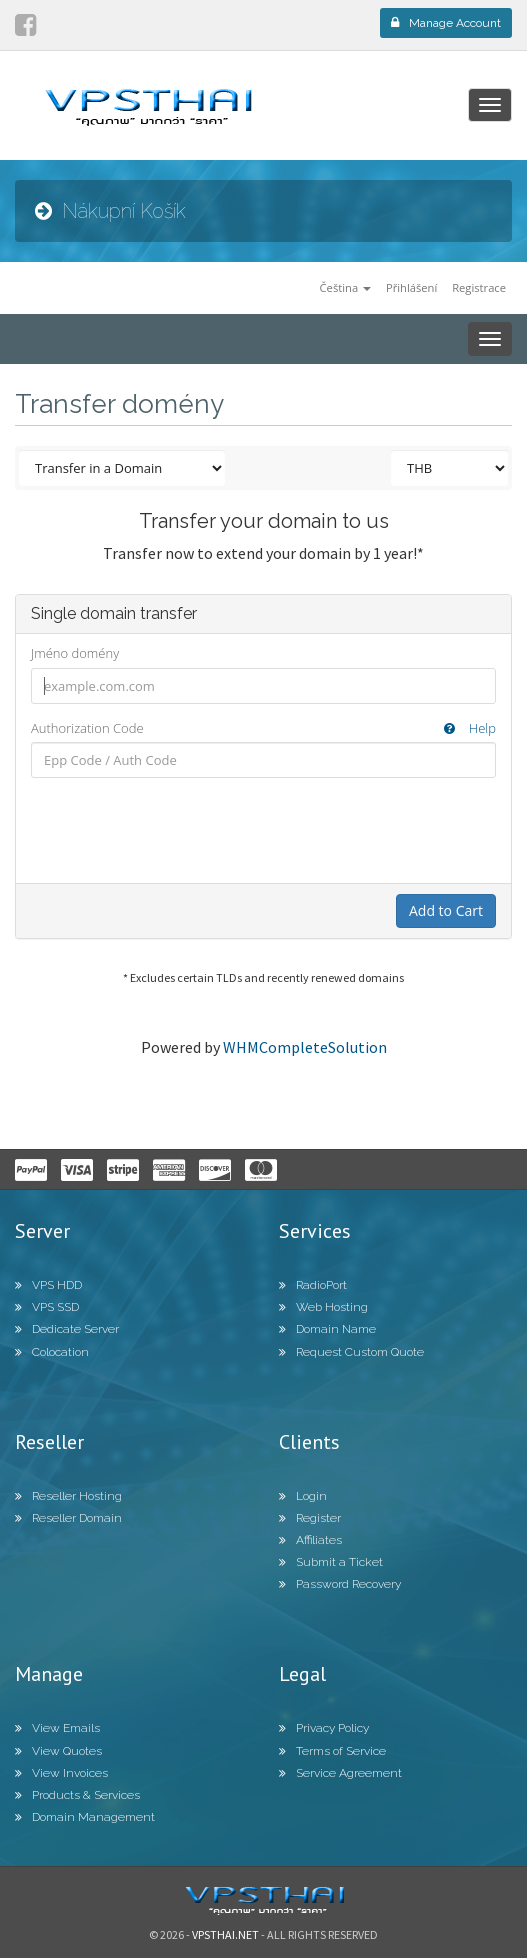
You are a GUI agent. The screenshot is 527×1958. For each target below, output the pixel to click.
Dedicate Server (67, 1329)
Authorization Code (263, 728)
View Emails (57, 1728)
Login (303, 1496)
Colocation (52, 1352)
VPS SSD (47, 1307)
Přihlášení (411, 287)
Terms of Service (332, 1751)
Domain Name (327, 1329)
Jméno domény (75, 653)
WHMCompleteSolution (305, 1047)
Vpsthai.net (225, 1934)
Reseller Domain (68, 1518)
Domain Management (85, 1817)
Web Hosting (323, 1307)
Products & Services (77, 1795)
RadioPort (313, 1285)
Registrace (479, 287)
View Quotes (58, 1751)
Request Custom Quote (351, 1352)
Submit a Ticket (331, 1562)
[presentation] (264, 829)
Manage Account (446, 23)
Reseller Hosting (68, 1496)
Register (310, 1518)
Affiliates (310, 1540)
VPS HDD (48, 1285)
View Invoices (61, 1773)
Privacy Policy (324, 1728)
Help (470, 728)
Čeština (345, 287)
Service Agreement (340, 1773)
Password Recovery (340, 1584)
